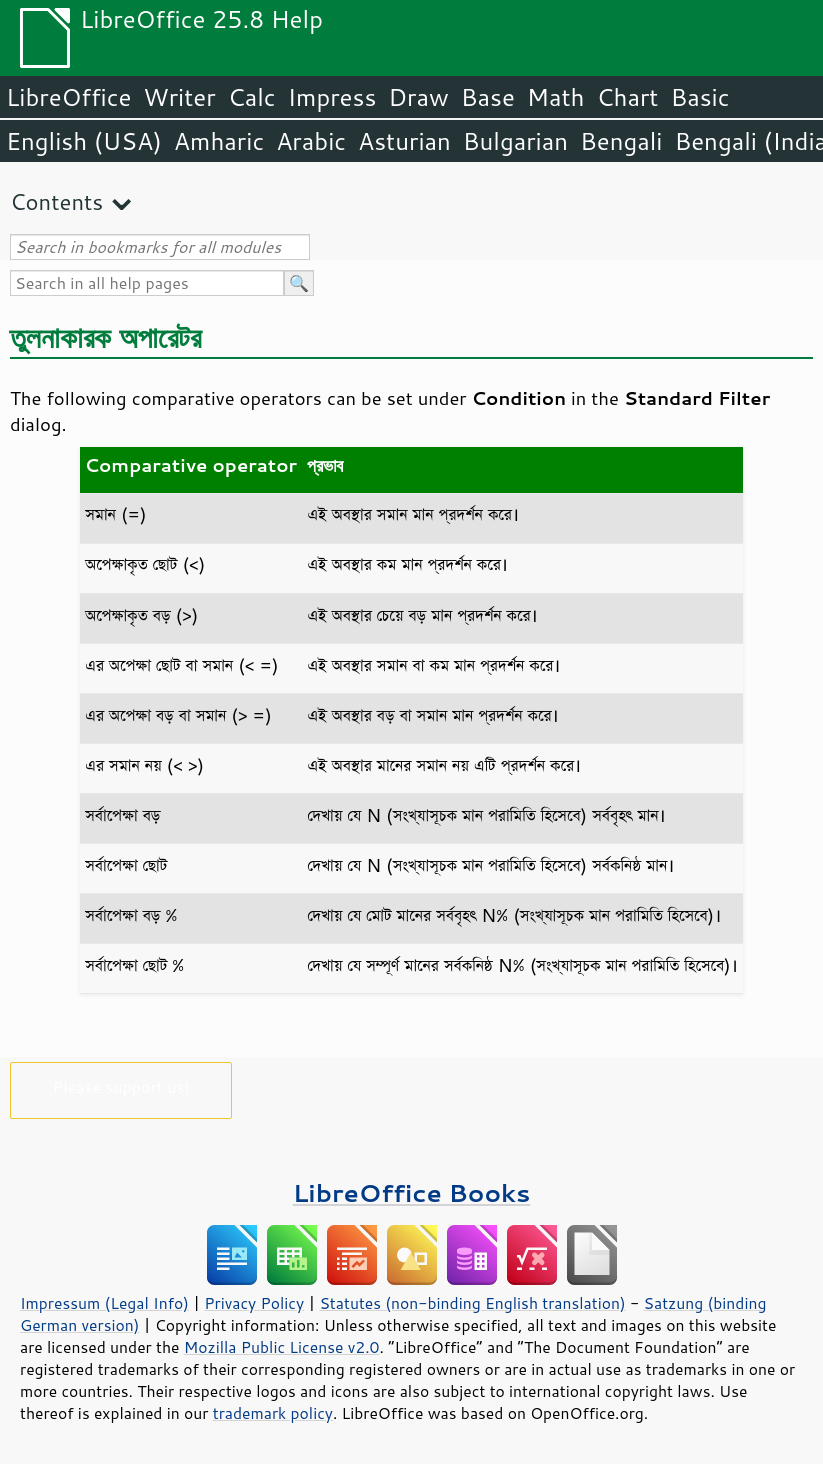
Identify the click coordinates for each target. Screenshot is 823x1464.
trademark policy (273, 1413)
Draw (418, 97)
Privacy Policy (254, 1303)
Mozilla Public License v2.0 (282, 1347)
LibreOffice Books (412, 1192)
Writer (179, 97)
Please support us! (121, 1086)
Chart (627, 97)
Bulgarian (515, 141)
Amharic (219, 141)
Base (488, 97)
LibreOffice (68, 97)
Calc (252, 97)
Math (556, 97)
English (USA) (84, 141)
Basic (699, 97)
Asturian (404, 141)
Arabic (311, 141)
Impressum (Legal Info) (104, 1303)
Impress (332, 97)
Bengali (621, 141)
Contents (56, 201)
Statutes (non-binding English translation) (472, 1303)
